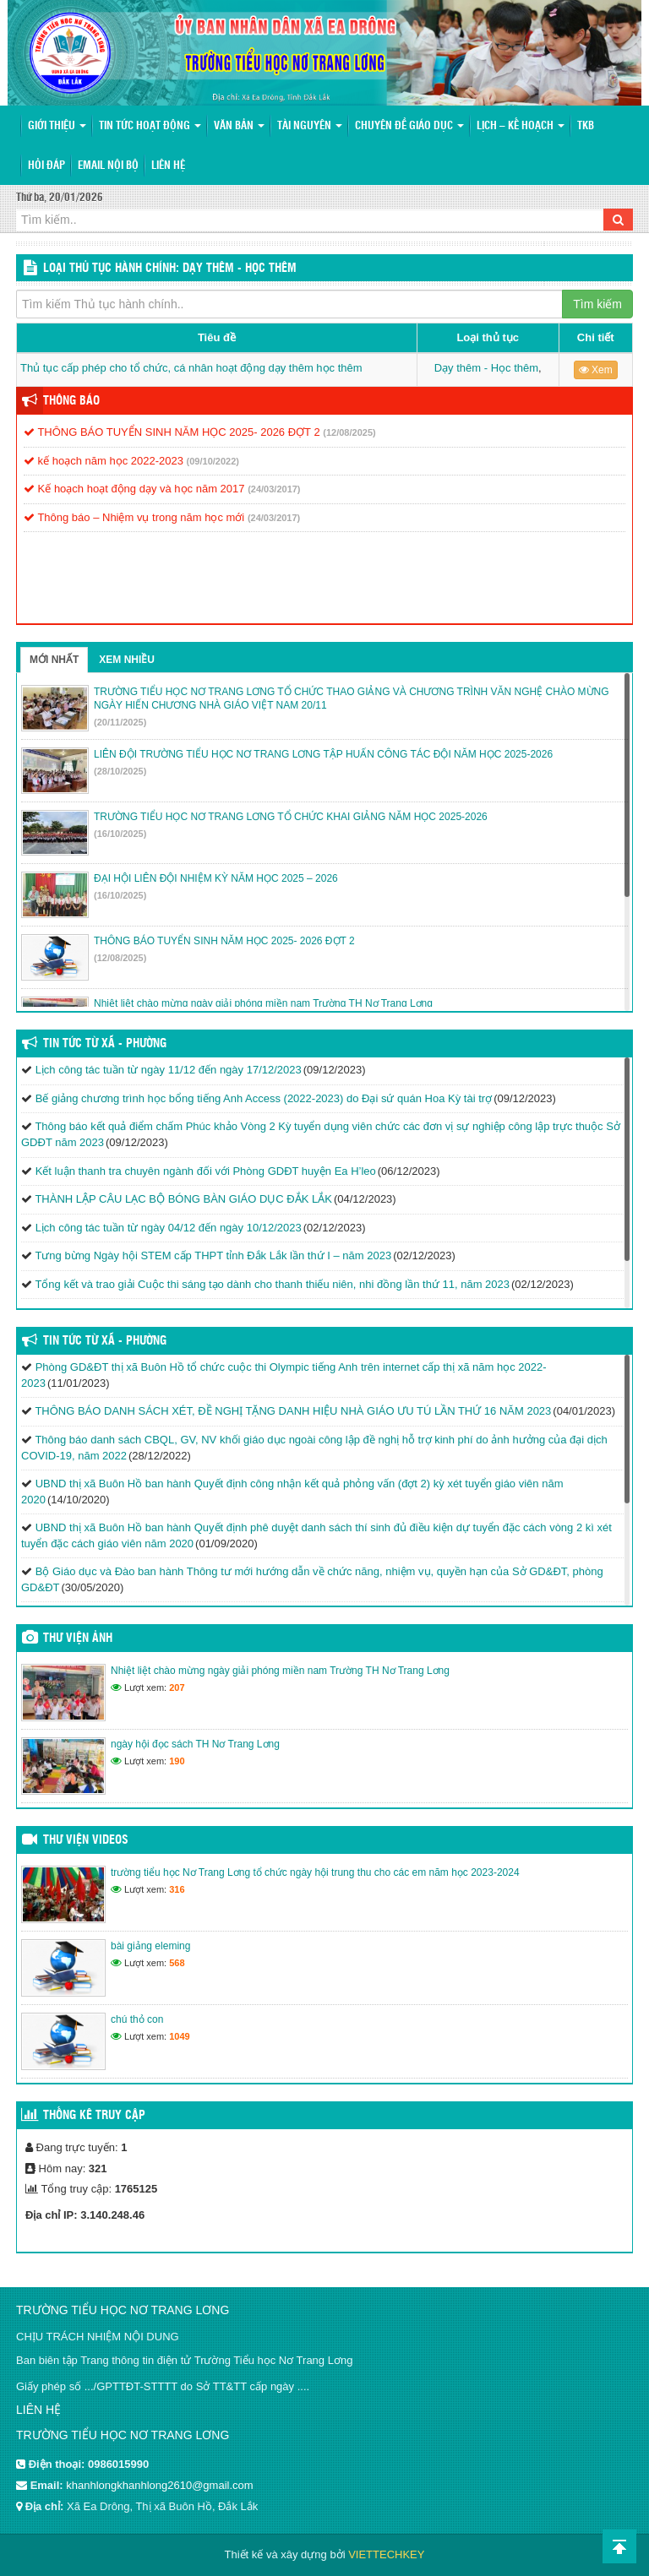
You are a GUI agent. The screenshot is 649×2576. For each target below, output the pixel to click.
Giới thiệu (57, 126)
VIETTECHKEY (386, 2554)
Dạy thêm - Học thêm (486, 367)
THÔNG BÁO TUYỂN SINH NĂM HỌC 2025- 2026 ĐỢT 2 (172, 432)
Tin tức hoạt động (150, 126)
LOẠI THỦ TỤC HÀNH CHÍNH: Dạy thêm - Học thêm (170, 268)
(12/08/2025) (349, 432)
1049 (179, 2036)
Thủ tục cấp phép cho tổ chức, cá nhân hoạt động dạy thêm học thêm (191, 367)
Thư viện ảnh (77, 1638)
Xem (596, 370)
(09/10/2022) (213, 461)
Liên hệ (168, 165)
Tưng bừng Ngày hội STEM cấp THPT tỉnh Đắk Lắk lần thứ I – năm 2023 (213, 1255)
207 (176, 1687)
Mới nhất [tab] (54, 660)
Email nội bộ (108, 165)
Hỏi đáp (46, 165)
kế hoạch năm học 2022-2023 (103, 460)
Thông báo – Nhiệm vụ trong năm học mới (134, 517)
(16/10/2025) (120, 834)
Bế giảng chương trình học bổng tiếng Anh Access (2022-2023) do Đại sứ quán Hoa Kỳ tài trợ (264, 1098)
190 (176, 1761)
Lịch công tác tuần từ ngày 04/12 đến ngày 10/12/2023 (168, 1227)
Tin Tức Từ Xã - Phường (104, 1044)
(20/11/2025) (120, 722)
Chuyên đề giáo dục (409, 126)
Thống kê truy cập (94, 2116)
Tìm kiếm (597, 304)
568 (176, 1963)
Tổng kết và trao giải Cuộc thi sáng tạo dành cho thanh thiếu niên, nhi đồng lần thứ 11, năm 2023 (272, 1284)
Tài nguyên (309, 126)
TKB (585, 126)
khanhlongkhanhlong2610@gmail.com (159, 2485)
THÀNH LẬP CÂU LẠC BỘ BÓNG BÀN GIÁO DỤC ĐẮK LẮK (183, 1199)
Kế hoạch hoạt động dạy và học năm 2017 (134, 488)
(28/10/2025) (120, 771)
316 (176, 1889)
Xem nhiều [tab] (127, 660)
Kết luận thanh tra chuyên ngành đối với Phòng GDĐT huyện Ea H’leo (205, 1171)
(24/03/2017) (274, 489)
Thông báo (71, 401)
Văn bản (239, 126)
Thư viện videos (85, 1840)
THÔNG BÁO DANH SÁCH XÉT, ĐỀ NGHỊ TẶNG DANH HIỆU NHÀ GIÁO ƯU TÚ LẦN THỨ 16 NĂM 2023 (293, 1411)
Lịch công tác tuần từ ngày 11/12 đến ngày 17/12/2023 (168, 1069)
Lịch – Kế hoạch (520, 126)
